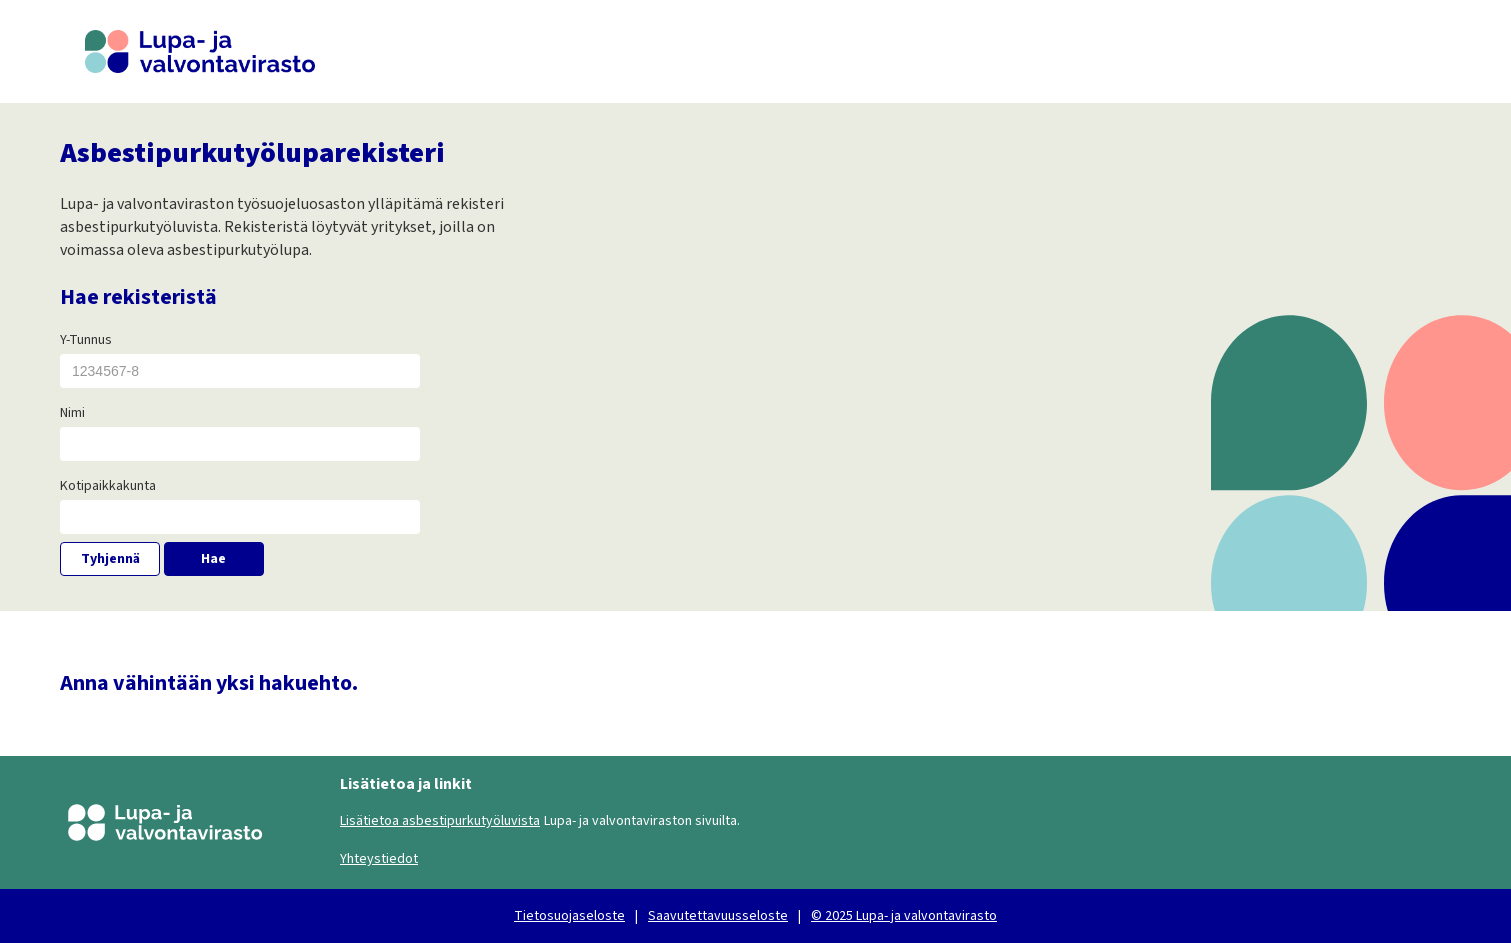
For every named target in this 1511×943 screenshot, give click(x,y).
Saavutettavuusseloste (718, 916)
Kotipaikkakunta (108, 486)
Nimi (72, 413)
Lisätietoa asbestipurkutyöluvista (440, 821)
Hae (213, 559)
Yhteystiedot (379, 859)
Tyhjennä (110, 559)
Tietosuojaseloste (569, 916)
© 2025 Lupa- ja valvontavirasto (904, 916)
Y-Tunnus (86, 340)
